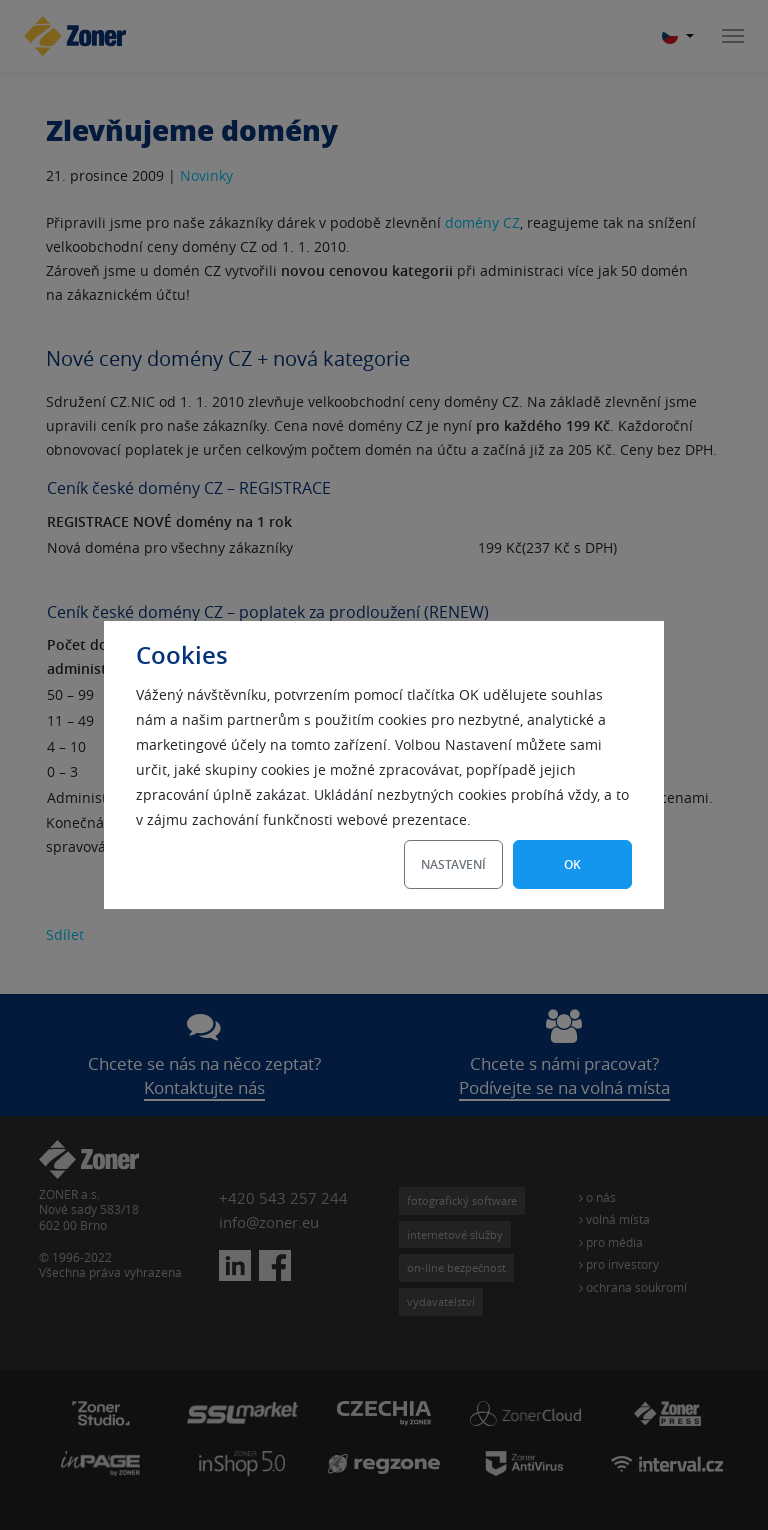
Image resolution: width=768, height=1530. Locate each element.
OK (572, 864)
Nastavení (453, 864)
